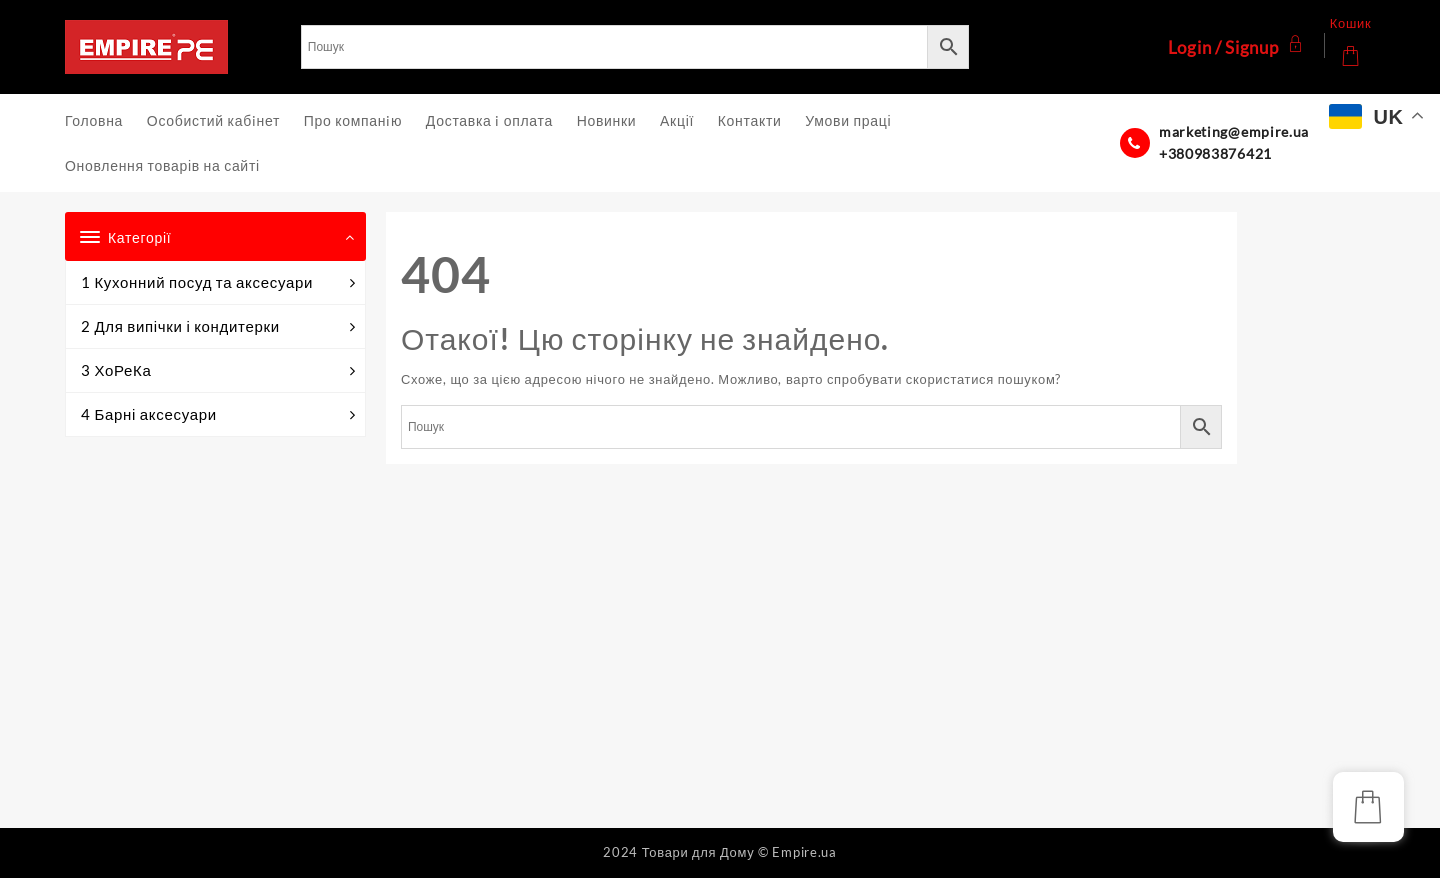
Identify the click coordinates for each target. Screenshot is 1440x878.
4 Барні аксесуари (218, 414)
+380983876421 (1215, 153)
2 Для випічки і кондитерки (218, 326)
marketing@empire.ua (1234, 131)
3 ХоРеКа (218, 370)
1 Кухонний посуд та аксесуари (218, 282)
